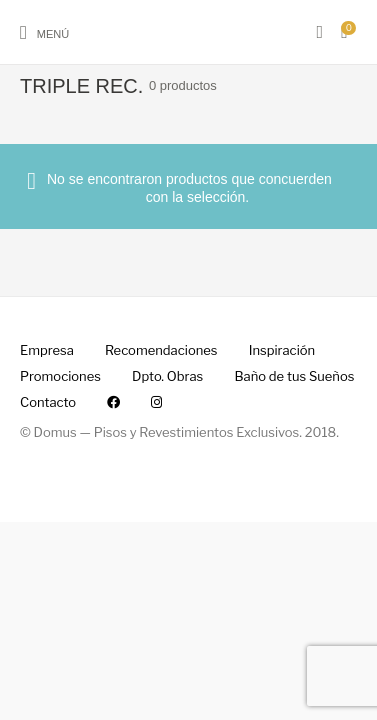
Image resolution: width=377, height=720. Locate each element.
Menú (53, 34)
